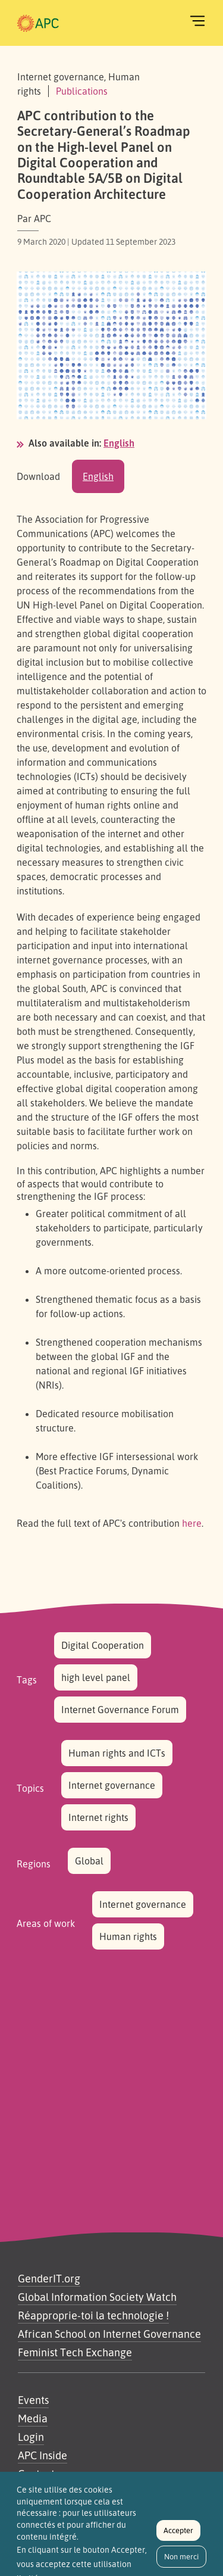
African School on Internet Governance (109, 2333)
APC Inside (42, 2455)
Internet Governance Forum (120, 1710)
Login (31, 2436)
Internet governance (111, 1785)
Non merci (181, 2561)
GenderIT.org (49, 2278)
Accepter (178, 2535)
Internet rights (98, 1817)
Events (33, 2399)
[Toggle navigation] (197, 21)
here (192, 1523)
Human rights (128, 1936)
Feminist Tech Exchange (75, 2352)
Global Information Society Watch (97, 2296)
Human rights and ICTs (116, 1753)
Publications (82, 91)
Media (33, 2418)
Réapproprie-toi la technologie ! (93, 2315)
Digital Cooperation (102, 1645)
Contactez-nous (55, 2473)
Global (89, 1861)
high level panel (95, 1677)
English (118, 443)
